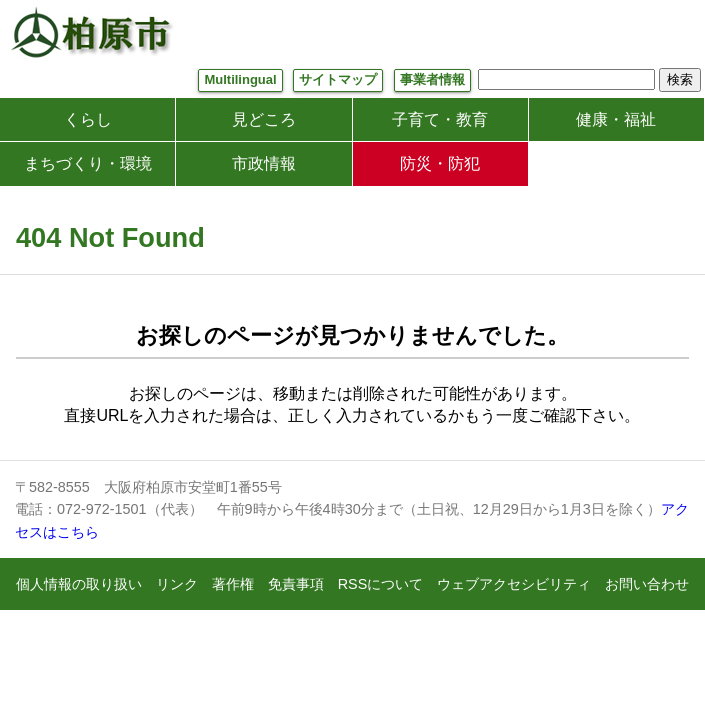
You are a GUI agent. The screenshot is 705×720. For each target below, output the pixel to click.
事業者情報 (432, 79)
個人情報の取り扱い (79, 584)
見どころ (264, 119)
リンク (177, 584)
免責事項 (296, 584)
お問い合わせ (647, 584)
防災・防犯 (440, 163)
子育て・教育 (440, 119)
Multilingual (240, 79)
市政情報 (264, 163)
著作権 (233, 584)
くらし (88, 119)
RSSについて (381, 584)
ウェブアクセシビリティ (514, 584)
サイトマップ (338, 79)
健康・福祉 (616, 119)
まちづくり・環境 (88, 163)
